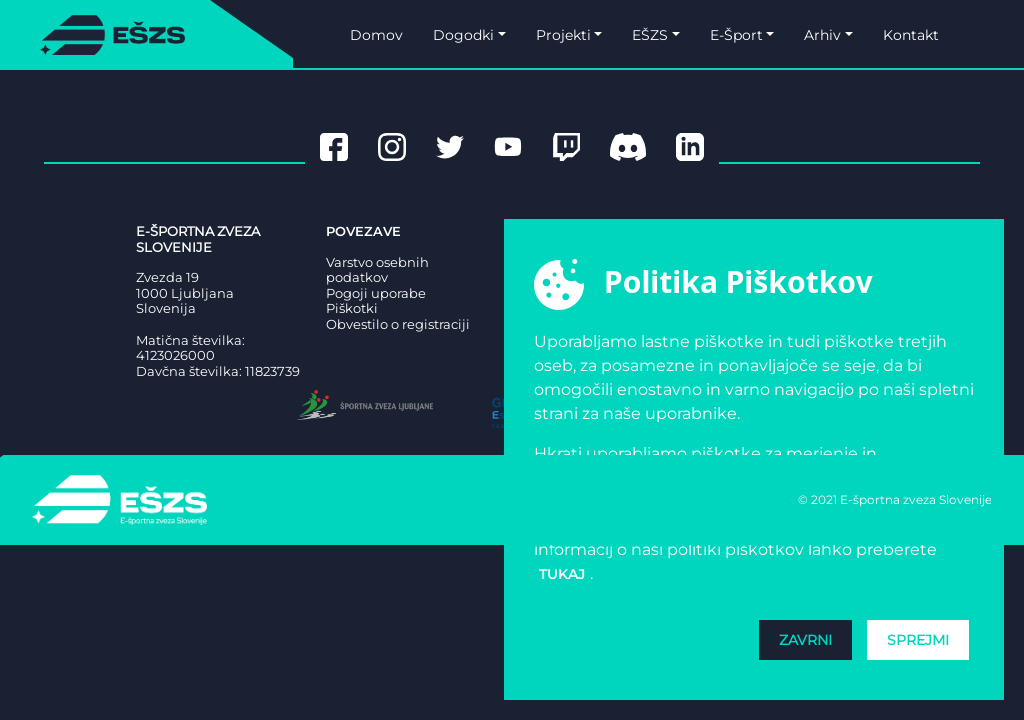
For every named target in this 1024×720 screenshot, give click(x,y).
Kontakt (911, 35)
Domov (376, 35)
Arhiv (822, 35)
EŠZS (650, 35)
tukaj (562, 574)
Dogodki (463, 35)
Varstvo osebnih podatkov (377, 270)
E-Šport (736, 35)
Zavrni (805, 640)
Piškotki (352, 308)
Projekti (563, 35)
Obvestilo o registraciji (398, 324)
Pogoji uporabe (376, 293)
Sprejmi (918, 640)
